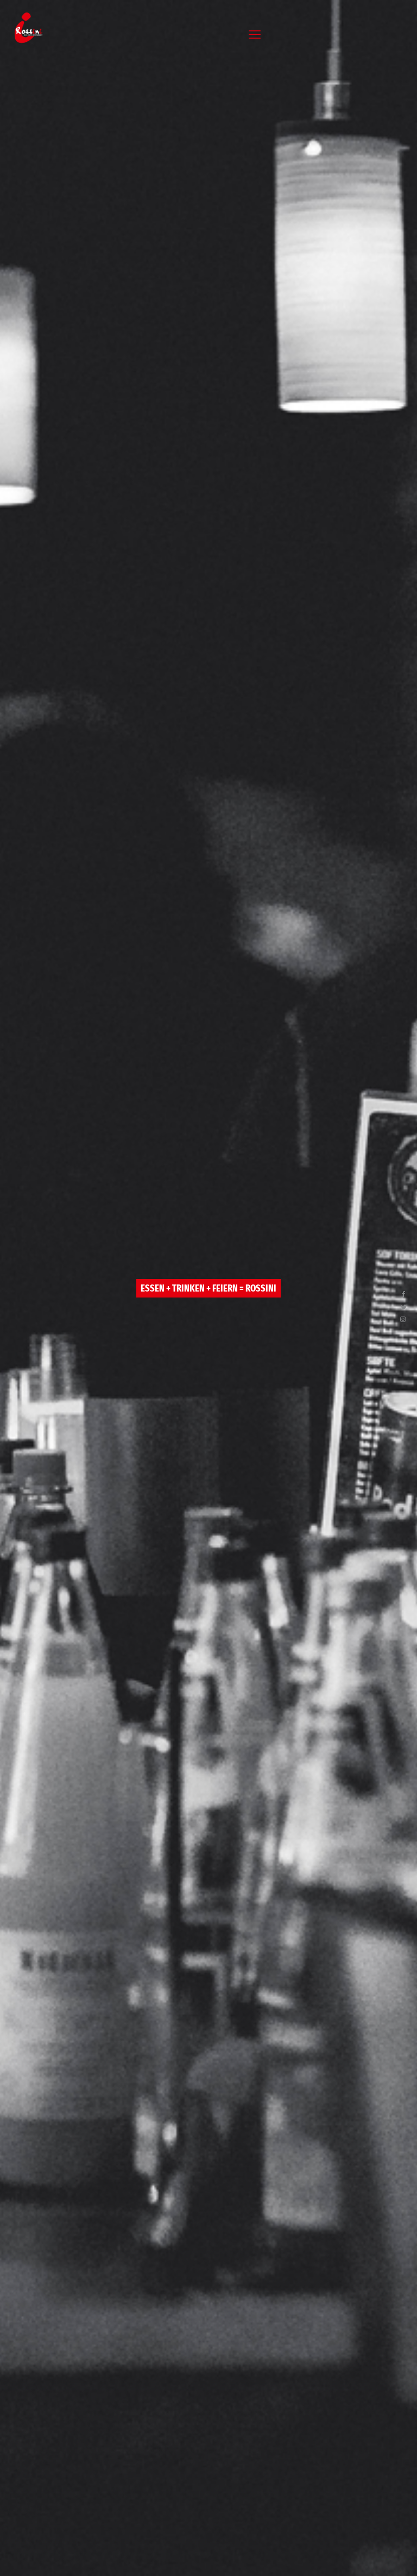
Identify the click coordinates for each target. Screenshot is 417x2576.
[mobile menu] (254, 34)
